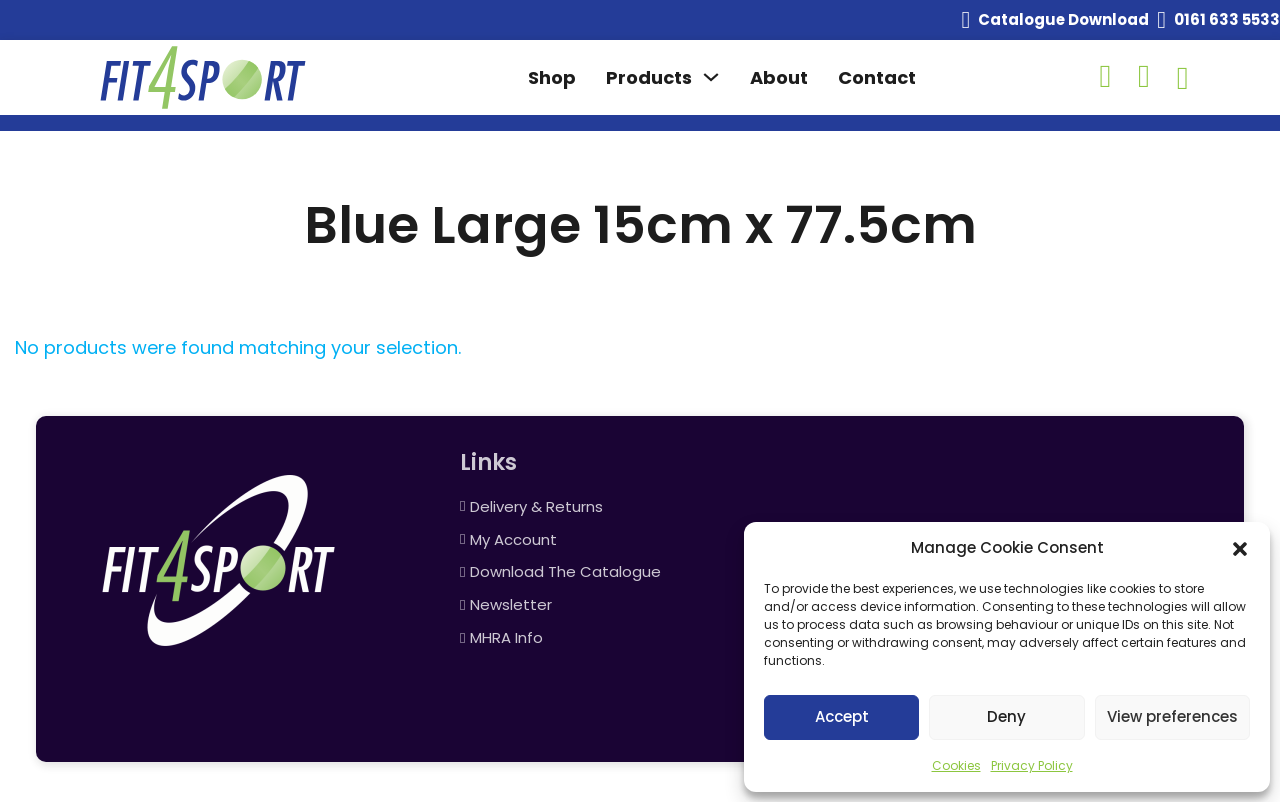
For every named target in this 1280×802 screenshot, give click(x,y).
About (779, 77)
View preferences (1172, 716)
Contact (877, 77)
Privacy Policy (1032, 765)
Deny (1006, 716)
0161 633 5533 (1227, 19)
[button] (1240, 549)
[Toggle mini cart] (1183, 78)
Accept (842, 716)
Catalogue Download (1063, 19)
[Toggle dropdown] (711, 77)
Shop (552, 77)
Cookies (956, 765)
